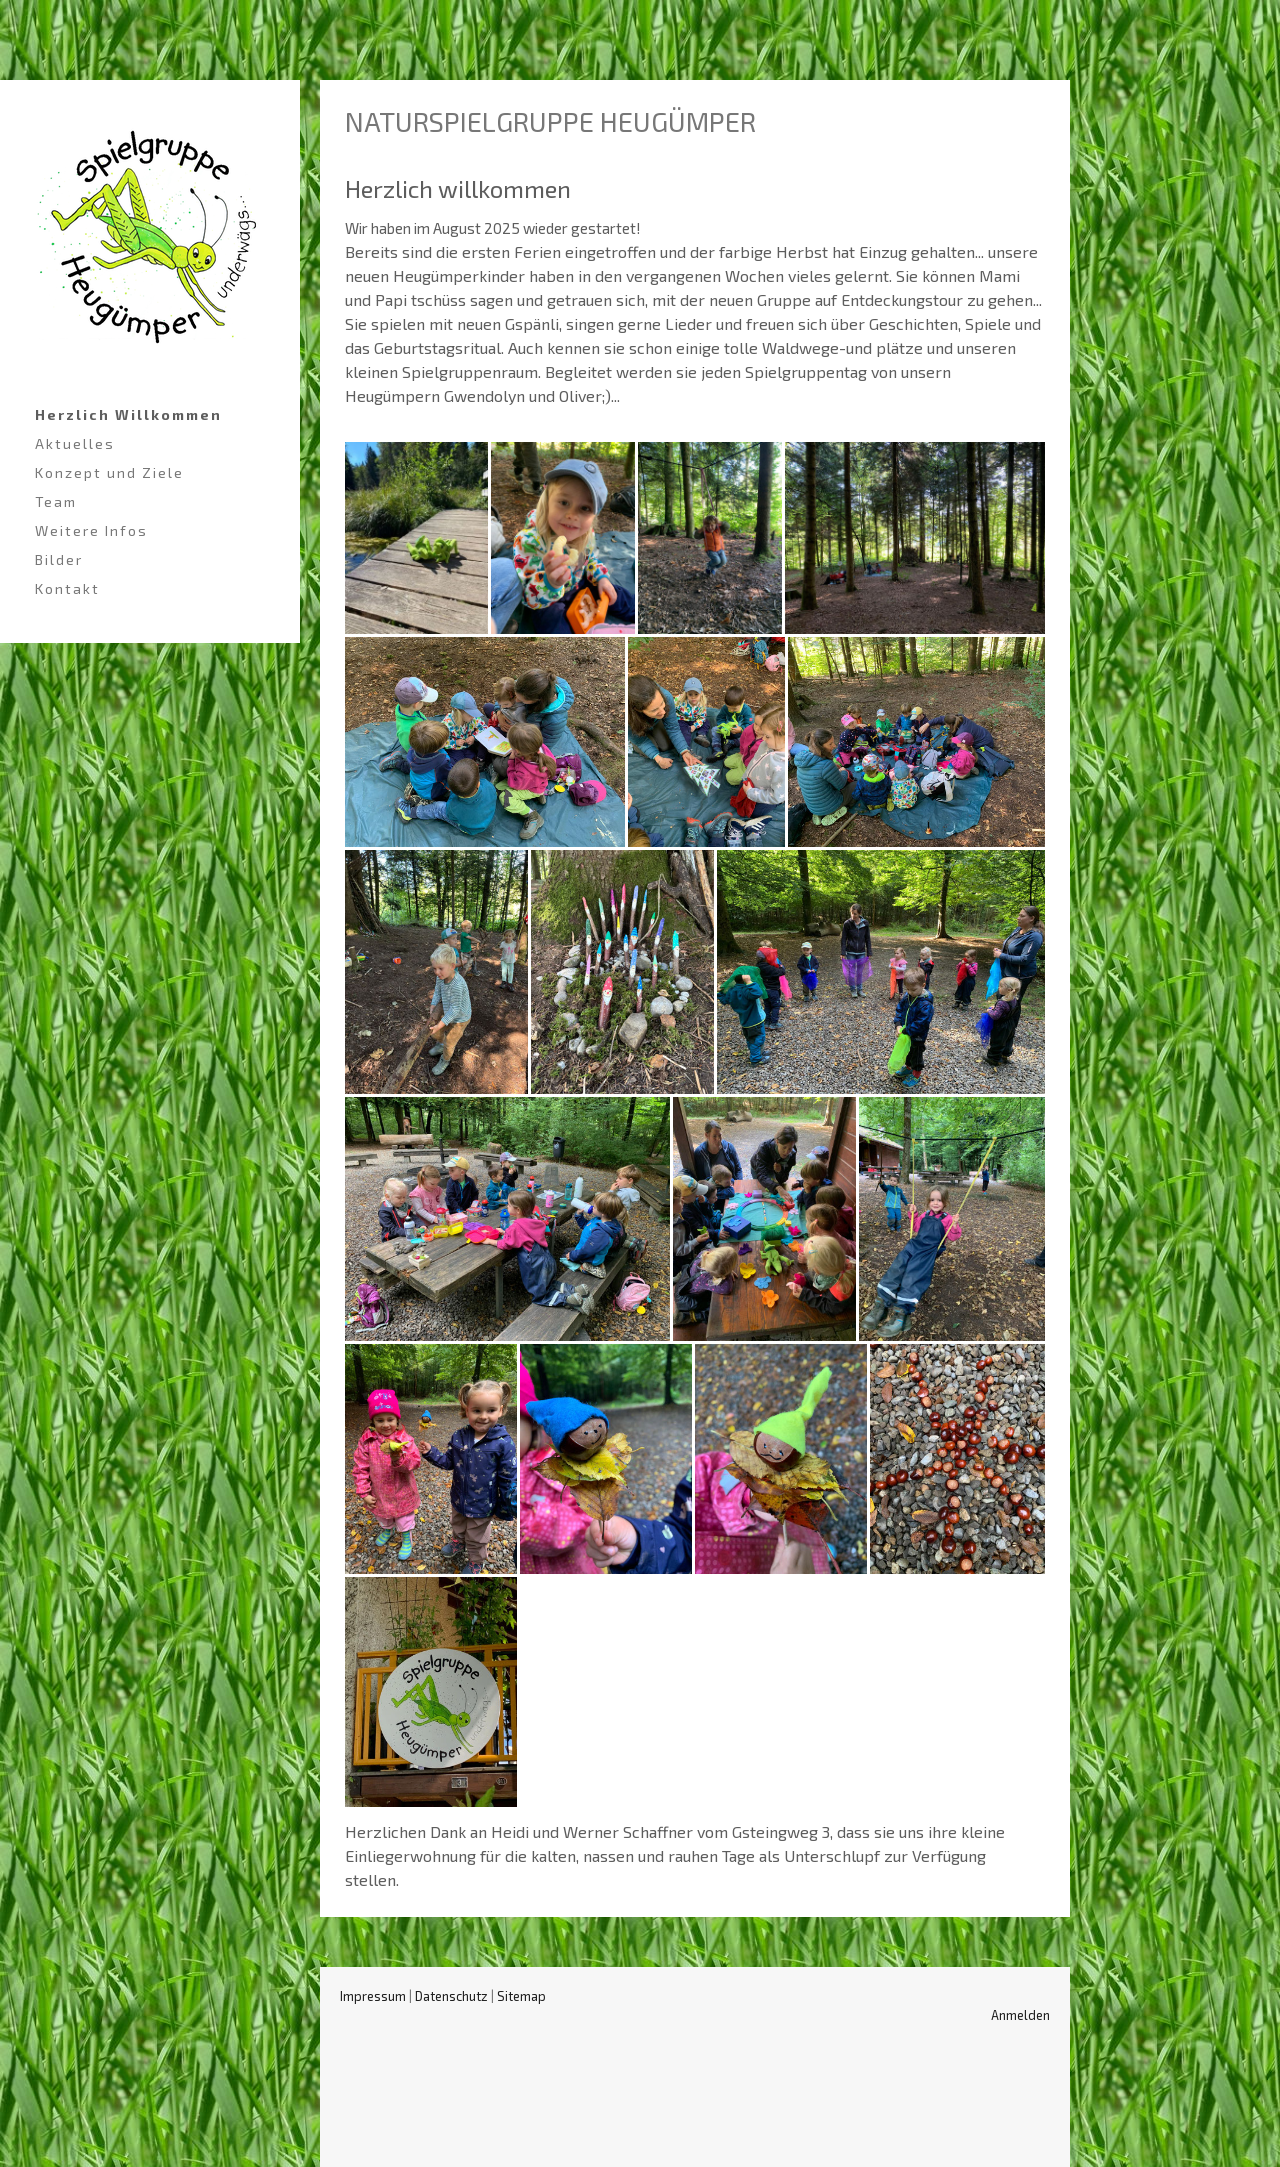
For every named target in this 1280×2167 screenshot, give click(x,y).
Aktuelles (75, 443)
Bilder (59, 559)
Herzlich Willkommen (128, 414)
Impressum (373, 1996)
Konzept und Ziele (109, 472)
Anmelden (1020, 2015)
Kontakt (67, 588)
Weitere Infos (91, 530)
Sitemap (521, 1996)
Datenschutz (451, 1996)
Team (56, 501)
